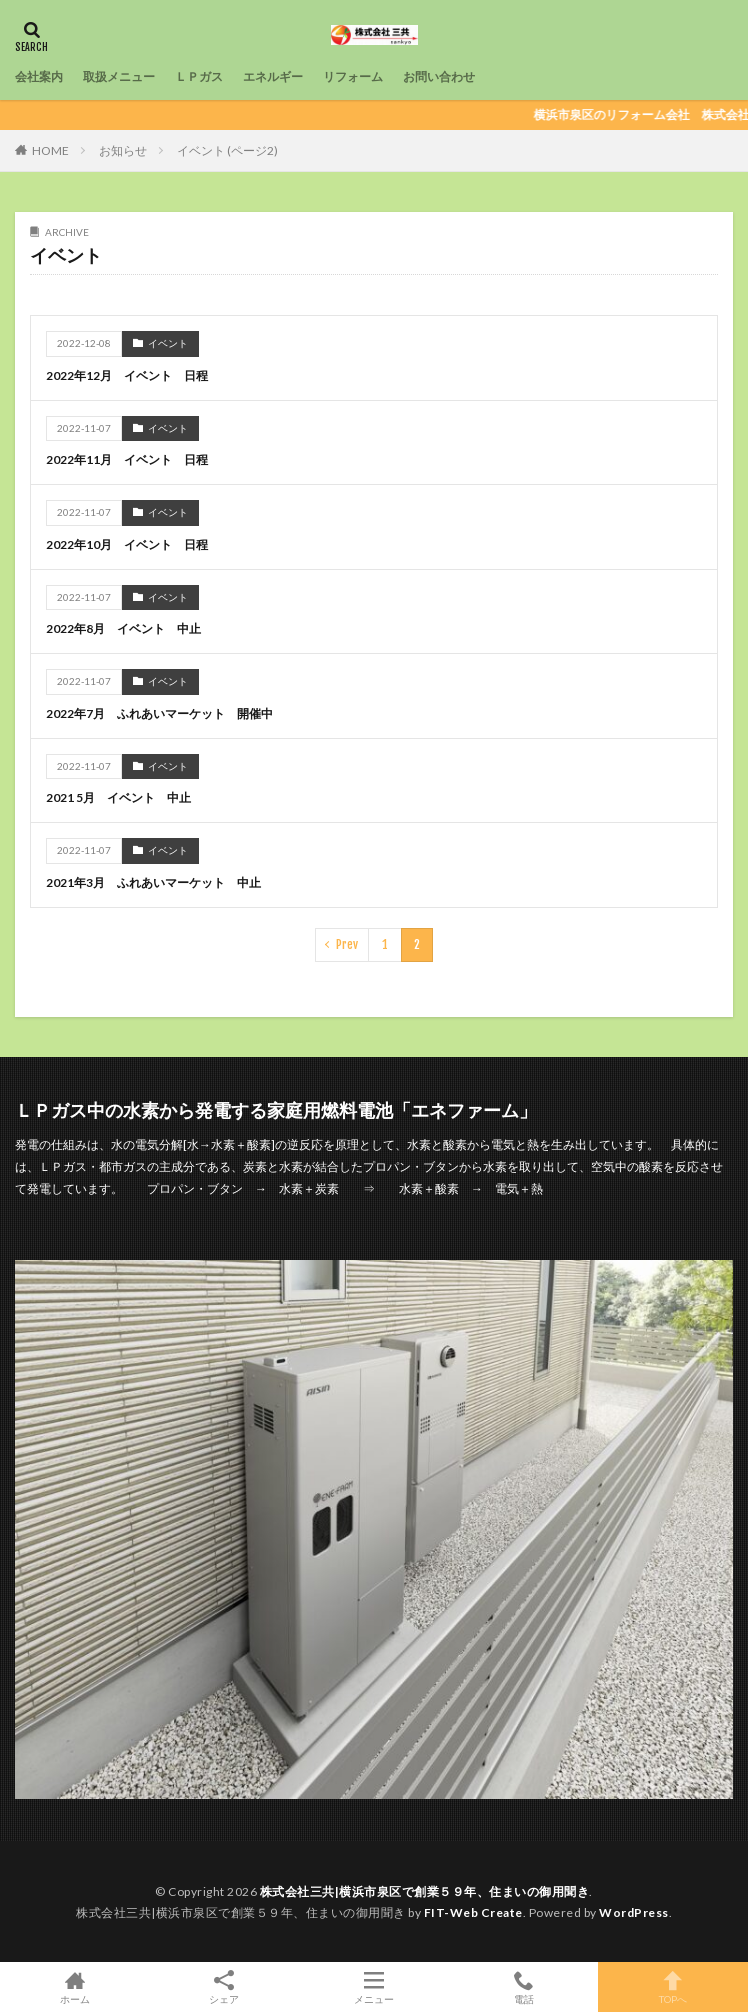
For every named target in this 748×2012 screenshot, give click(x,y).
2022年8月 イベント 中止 (123, 628)
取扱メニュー (119, 76)
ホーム (75, 1987)
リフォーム (353, 76)
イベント (168, 343)
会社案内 (39, 76)
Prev (347, 944)
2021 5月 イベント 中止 (118, 797)
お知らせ (123, 150)
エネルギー (273, 76)
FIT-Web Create (473, 1912)
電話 (524, 1987)
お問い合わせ (439, 76)
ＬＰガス (199, 76)
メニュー (374, 1987)
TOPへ (673, 1987)
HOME (50, 150)
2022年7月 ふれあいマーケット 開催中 (159, 713)
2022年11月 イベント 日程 (127, 459)
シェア (225, 1987)
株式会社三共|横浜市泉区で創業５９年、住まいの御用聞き (425, 1891)
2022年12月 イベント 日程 (127, 375)
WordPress (634, 1912)
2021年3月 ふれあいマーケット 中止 (153, 882)
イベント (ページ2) (227, 150)
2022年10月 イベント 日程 (127, 544)
